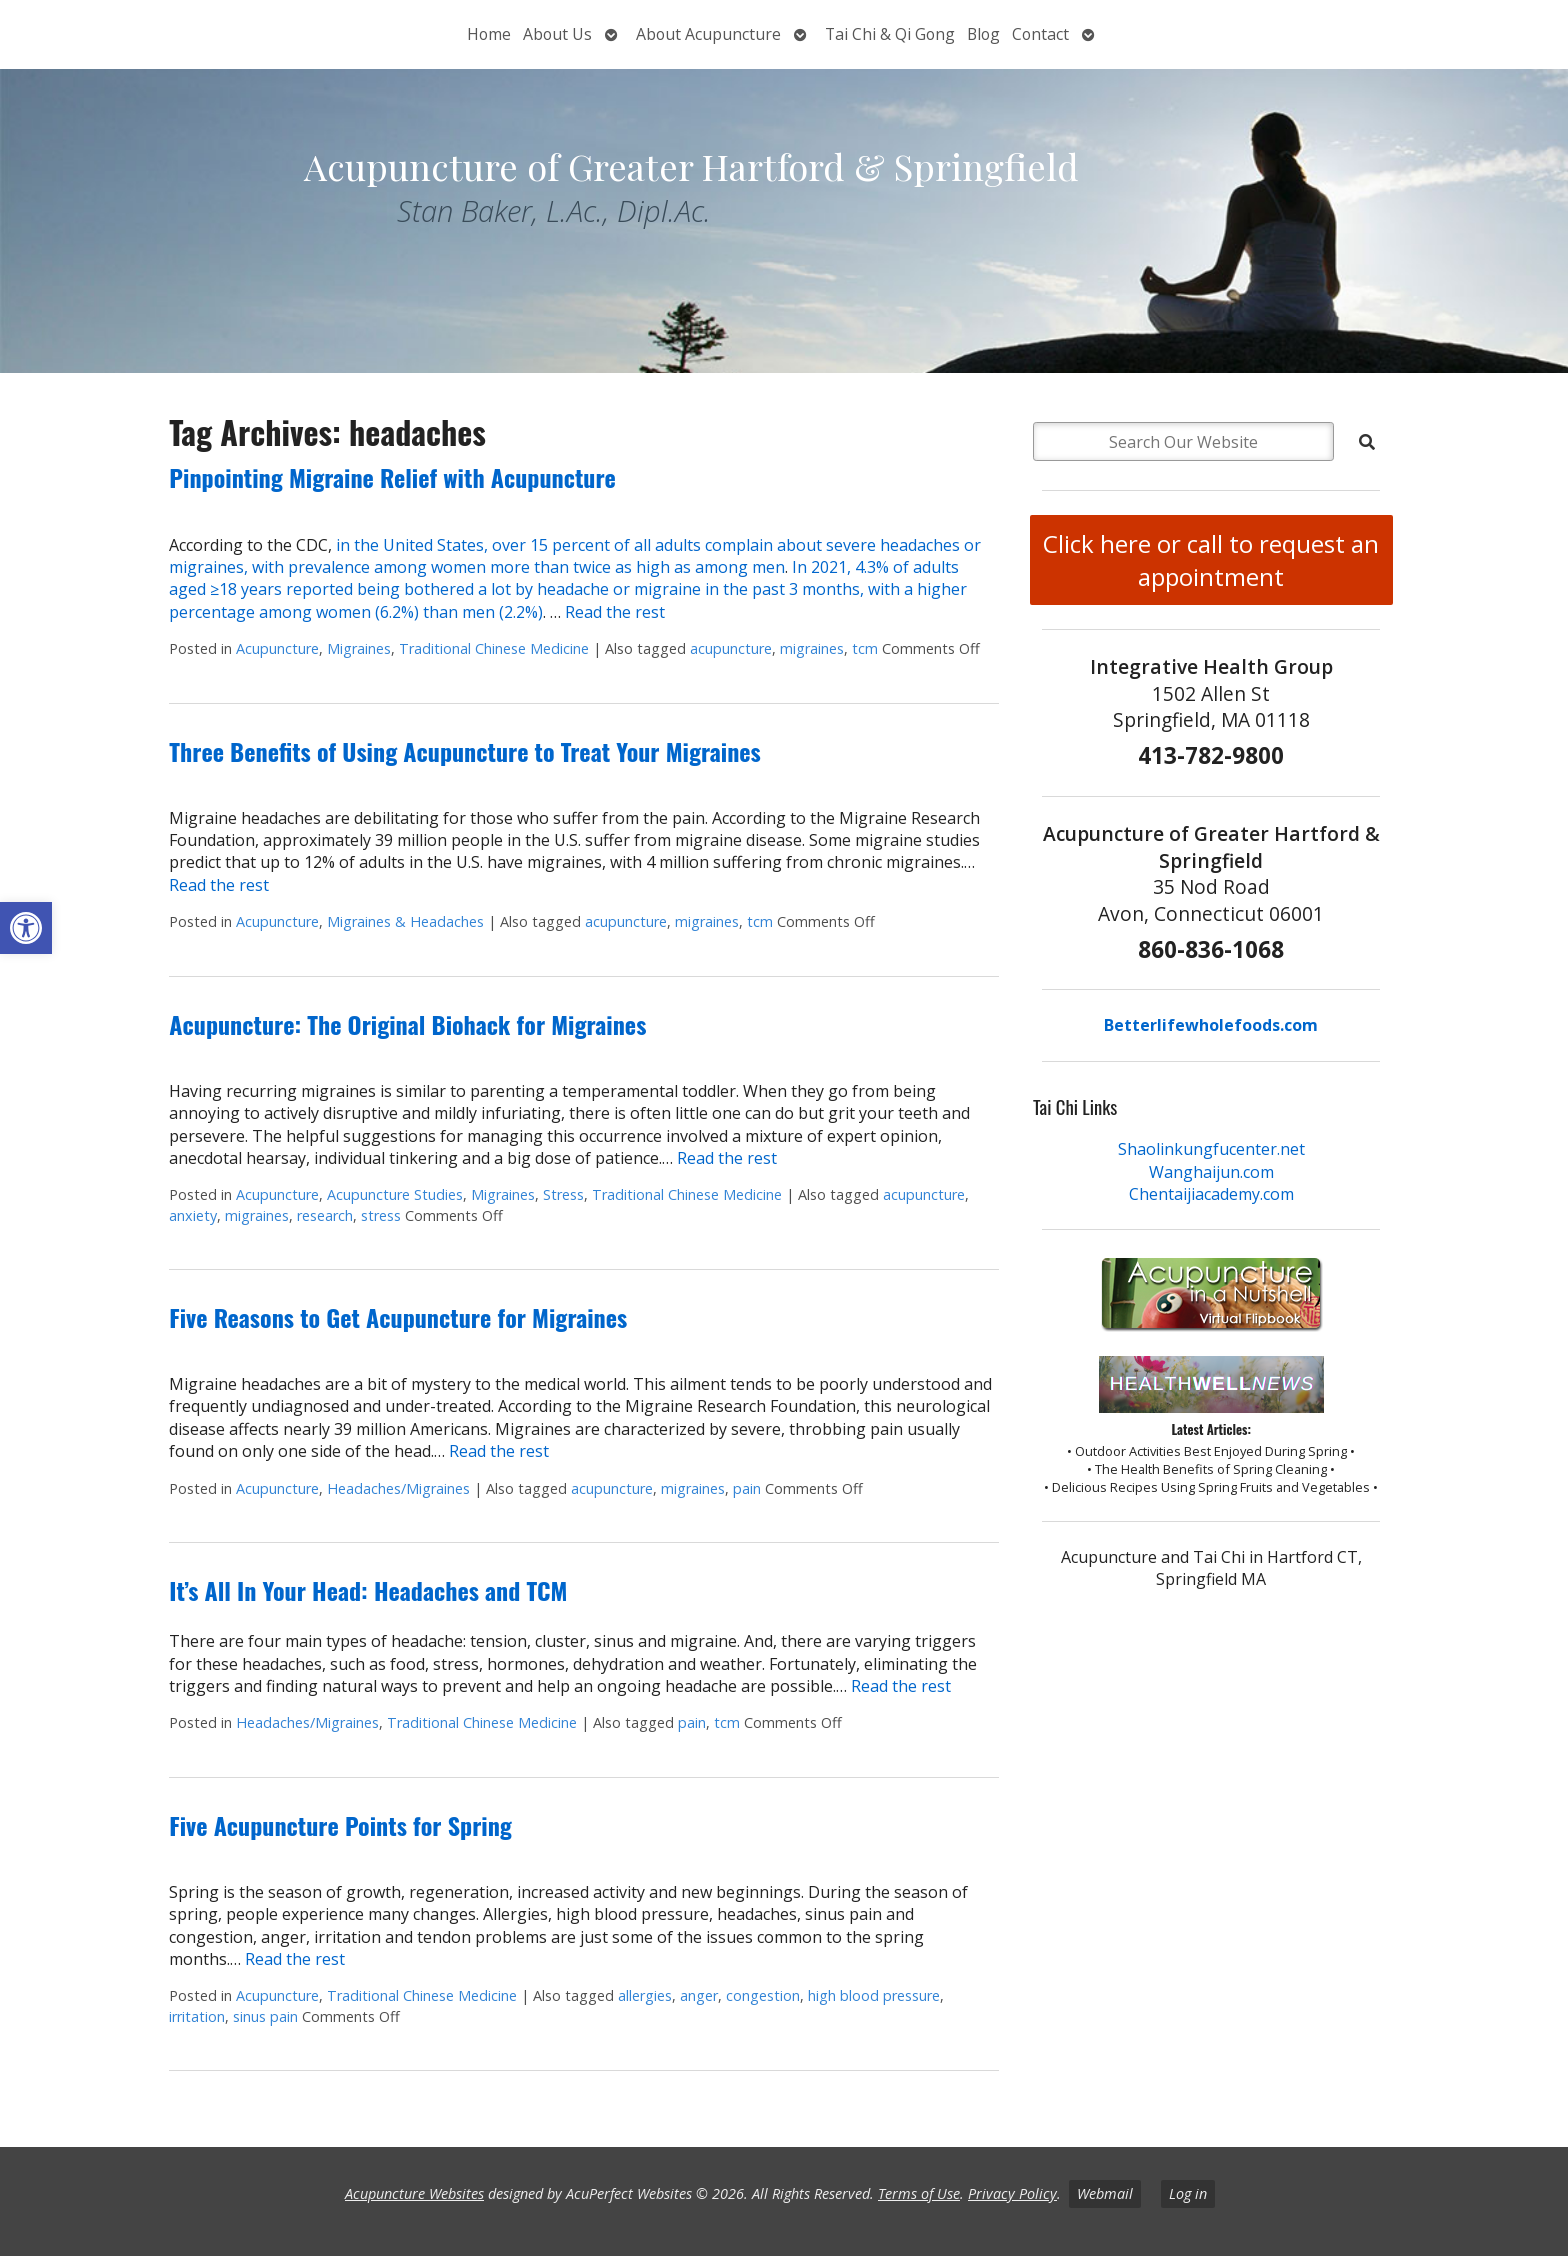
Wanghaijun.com (1211, 1172)
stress (381, 1215)
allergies (645, 1995)
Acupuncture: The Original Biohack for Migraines (407, 1024)
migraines (812, 648)
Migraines (359, 648)
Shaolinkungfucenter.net (1211, 1149)
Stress (563, 1194)
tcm (865, 648)
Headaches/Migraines (398, 1488)
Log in (1188, 2193)
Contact (1040, 34)
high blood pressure (874, 1995)
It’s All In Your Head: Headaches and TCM (368, 1590)
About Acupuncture (708, 34)
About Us (557, 34)
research (325, 1215)
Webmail (1105, 2193)
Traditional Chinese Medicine (494, 648)
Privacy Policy (1012, 2193)
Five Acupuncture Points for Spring (340, 1825)
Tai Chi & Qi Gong (890, 34)
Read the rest (615, 612)
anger (699, 1995)
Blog (983, 34)
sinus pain (265, 2016)
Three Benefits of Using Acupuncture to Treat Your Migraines (464, 751)
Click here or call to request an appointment (1211, 560)
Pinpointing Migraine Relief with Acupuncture (392, 477)
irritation (197, 2016)
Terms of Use (919, 2193)
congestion (763, 1995)
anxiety (193, 1215)
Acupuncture (277, 648)
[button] (26, 928)
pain (747, 1488)
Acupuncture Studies (395, 1194)
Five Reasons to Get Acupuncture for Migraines (398, 1317)
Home (489, 34)
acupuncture (731, 648)
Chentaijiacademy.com (1211, 1194)
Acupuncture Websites (414, 2193)
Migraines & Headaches (405, 921)
